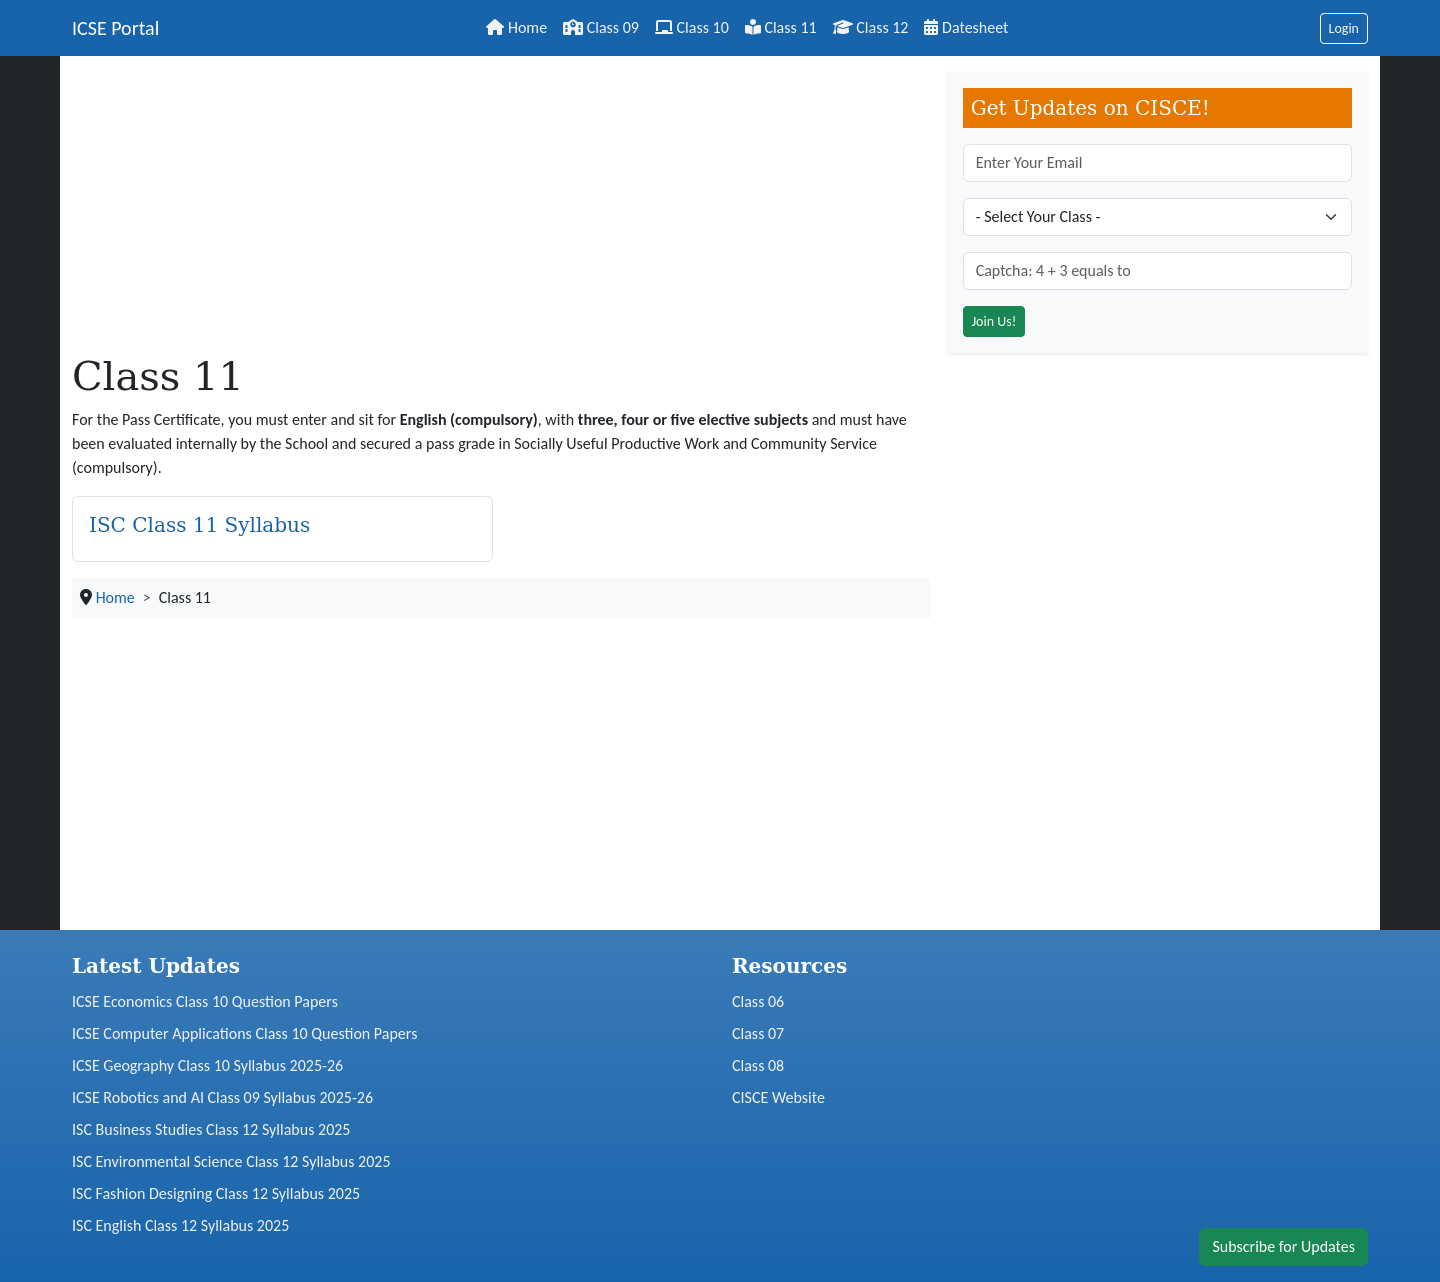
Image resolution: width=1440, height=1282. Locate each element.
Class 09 (601, 27)
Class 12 (871, 27)
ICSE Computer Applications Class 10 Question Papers (244, 1033)
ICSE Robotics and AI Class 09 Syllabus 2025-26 (222, 1097)
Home (516, 27)
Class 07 (758, 1033)
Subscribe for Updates (1283, 1246)
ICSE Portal (115, 28)
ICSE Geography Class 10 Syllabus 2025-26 (207, 1065)
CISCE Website (778, 1097)
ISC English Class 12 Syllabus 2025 (180, 1225)
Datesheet (966, 27)
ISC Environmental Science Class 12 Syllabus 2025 (231, 1161)
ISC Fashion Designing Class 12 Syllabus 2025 (216, 1193)
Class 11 (781, 27)
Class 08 (758, 1065)
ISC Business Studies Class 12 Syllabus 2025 (211, 1129)
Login (1344, 28)
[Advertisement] (501, 212)
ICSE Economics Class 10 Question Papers (205, 1001)
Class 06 (758, 1001)
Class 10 (692, 27)
